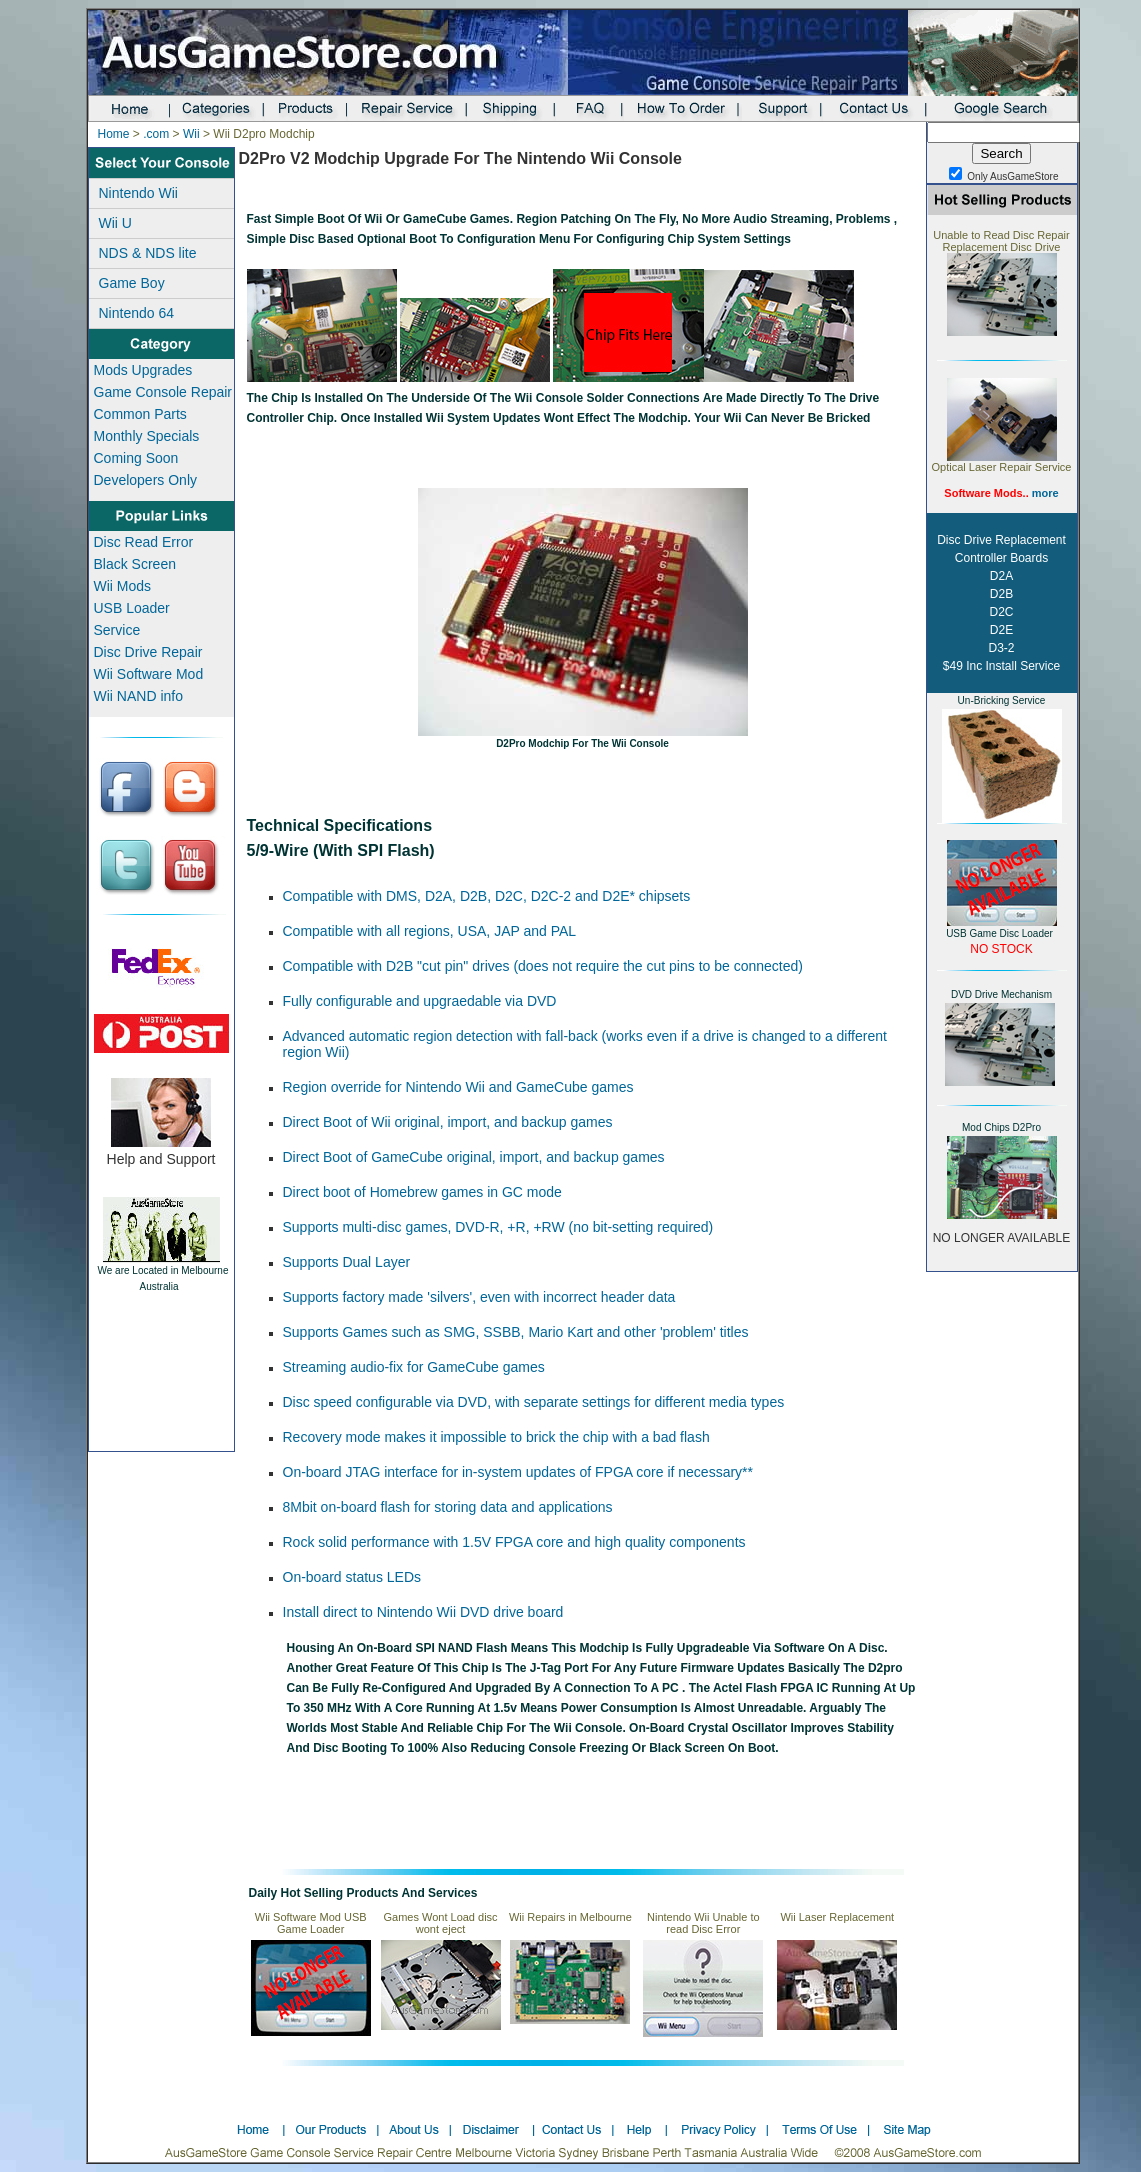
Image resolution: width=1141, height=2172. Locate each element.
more (1045, 493)
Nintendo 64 (137, 313)
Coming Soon (136, 458)
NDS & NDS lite (148, 253)
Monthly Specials (147, 436)
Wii (191, 134)
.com (156, 134)
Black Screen (135, 564)
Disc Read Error (144, 542)
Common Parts (140, 414)
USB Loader (132, 608)
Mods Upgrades (143, 370)
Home (114, 134)
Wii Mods (123, 586)
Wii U (115, 223)
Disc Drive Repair (148, 652)
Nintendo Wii (138, 193)
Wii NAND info (138, 696)
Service (117, 630)
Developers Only (146, 480)
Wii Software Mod (149, 674)
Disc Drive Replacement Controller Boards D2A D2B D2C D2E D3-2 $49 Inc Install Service (1001, 603)
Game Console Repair (163, 392)
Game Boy (132, 283)
